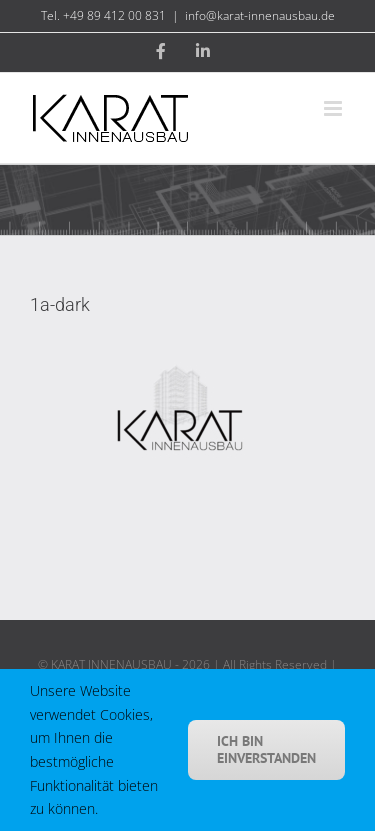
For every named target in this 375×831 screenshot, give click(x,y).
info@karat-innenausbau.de (260, 15)
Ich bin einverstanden (266, 749)
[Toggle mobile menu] (334, 108)
